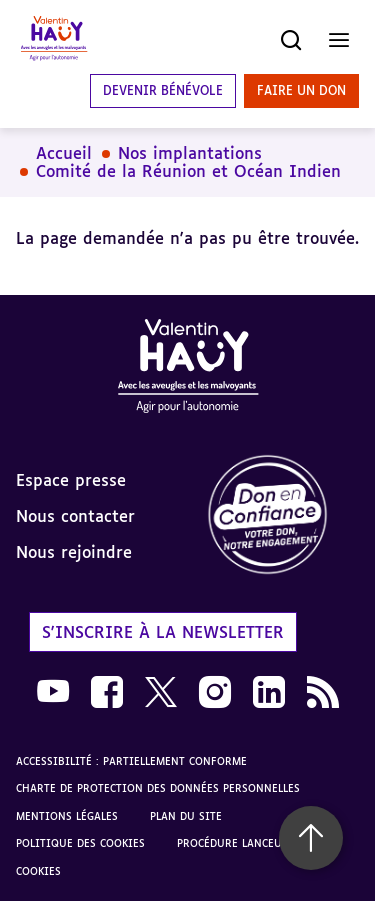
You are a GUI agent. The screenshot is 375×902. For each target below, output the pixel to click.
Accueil (64, 153)
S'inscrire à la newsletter (163, 632)
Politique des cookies (80, 843)
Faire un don (301, 90)
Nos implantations (190, 153)
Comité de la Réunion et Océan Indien (188, 171)
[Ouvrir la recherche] (291, 40)
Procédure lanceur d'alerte (257, 843)
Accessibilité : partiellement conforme (131, 761)
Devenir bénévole (163, 90)
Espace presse (71, 480)
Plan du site (186, 816)
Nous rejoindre (74, 552)
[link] (282, 515)
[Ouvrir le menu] (339, 40)
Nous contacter (75, 516)
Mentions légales (67, 816)
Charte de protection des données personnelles (158, 788)
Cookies (38, 871)
